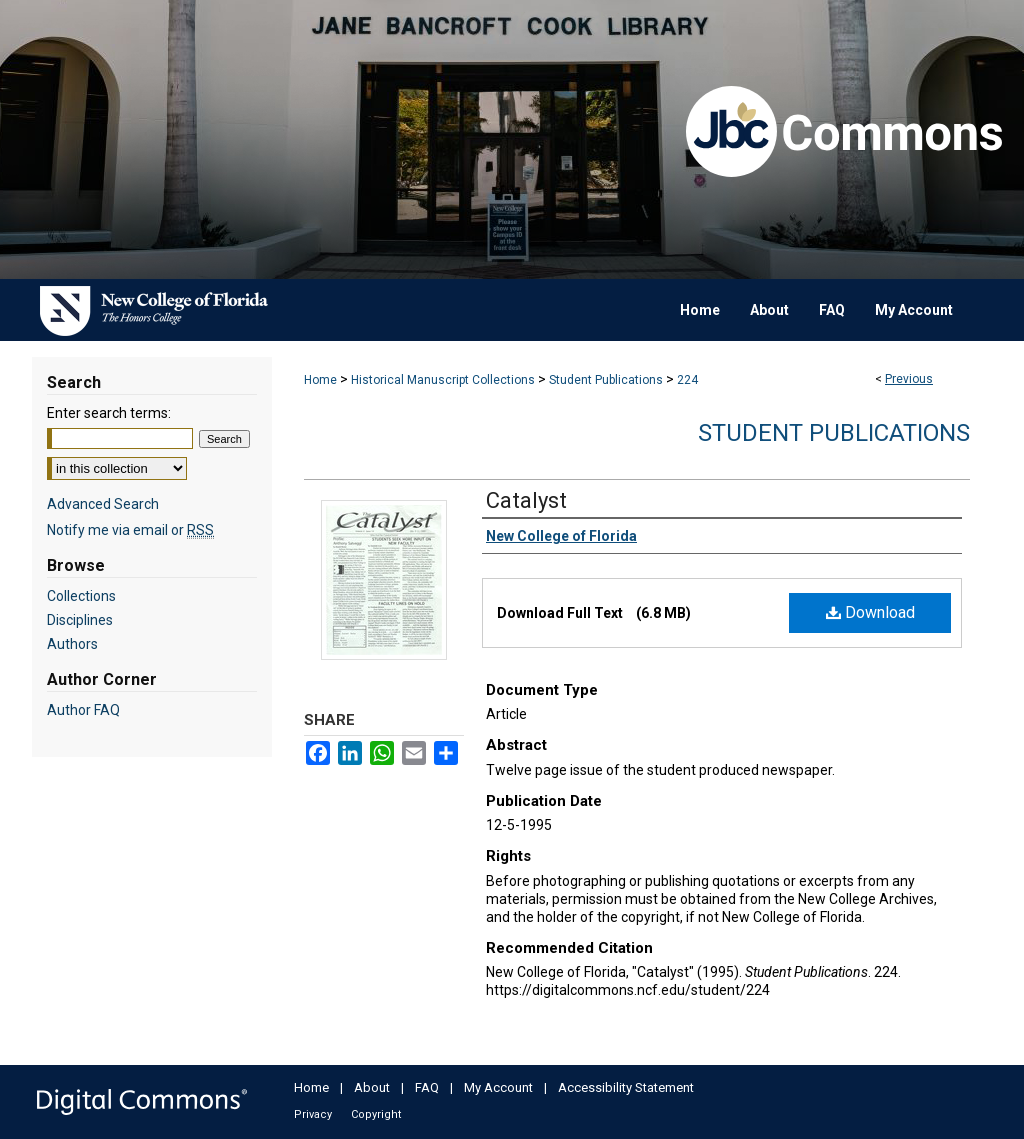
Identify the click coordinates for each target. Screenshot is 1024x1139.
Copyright (376, 1114)
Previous (909, 379)
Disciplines (80, 620)
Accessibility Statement (626, 1087)
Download (870, 612)
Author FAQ (83, 710)
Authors (72, 644)
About (372, 1087)
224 (687, 380)
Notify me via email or (130, 530)
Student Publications (606, 380)
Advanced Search (103, 504)
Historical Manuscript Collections (443, 380)
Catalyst (526, 500)
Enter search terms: (109, 413)
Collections (81, 596)
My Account (498, 1087)
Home (320, 380)
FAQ (427, 1087)
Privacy (313, 1114)
